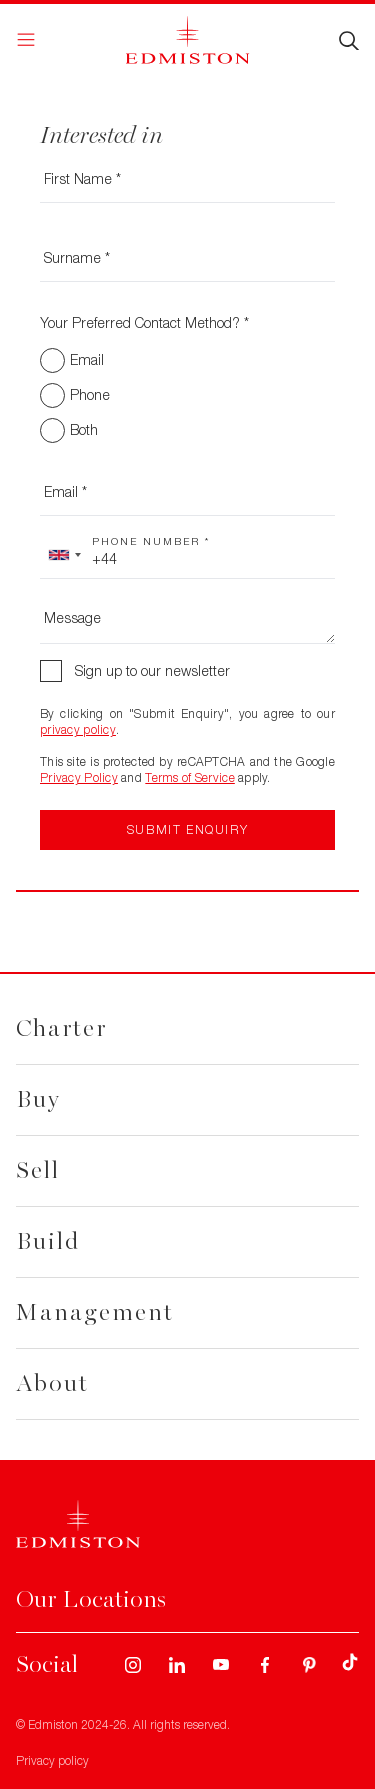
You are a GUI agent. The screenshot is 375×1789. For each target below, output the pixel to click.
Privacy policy (52, 1760)
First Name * (82, 178)
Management (95, 1312)
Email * (65, 491)
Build (48, 1241)
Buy (38, 1099)
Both (84, 429)
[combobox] (64, 555)
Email (87, 359)
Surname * (77, 257)
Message (72, 617)
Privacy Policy (79, 777)
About (52, 1383)
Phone (90, 394)
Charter (61, 1028)
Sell (38, 1170)
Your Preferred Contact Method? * (144, 322)
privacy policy (78, 729)
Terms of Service (189, 777)
